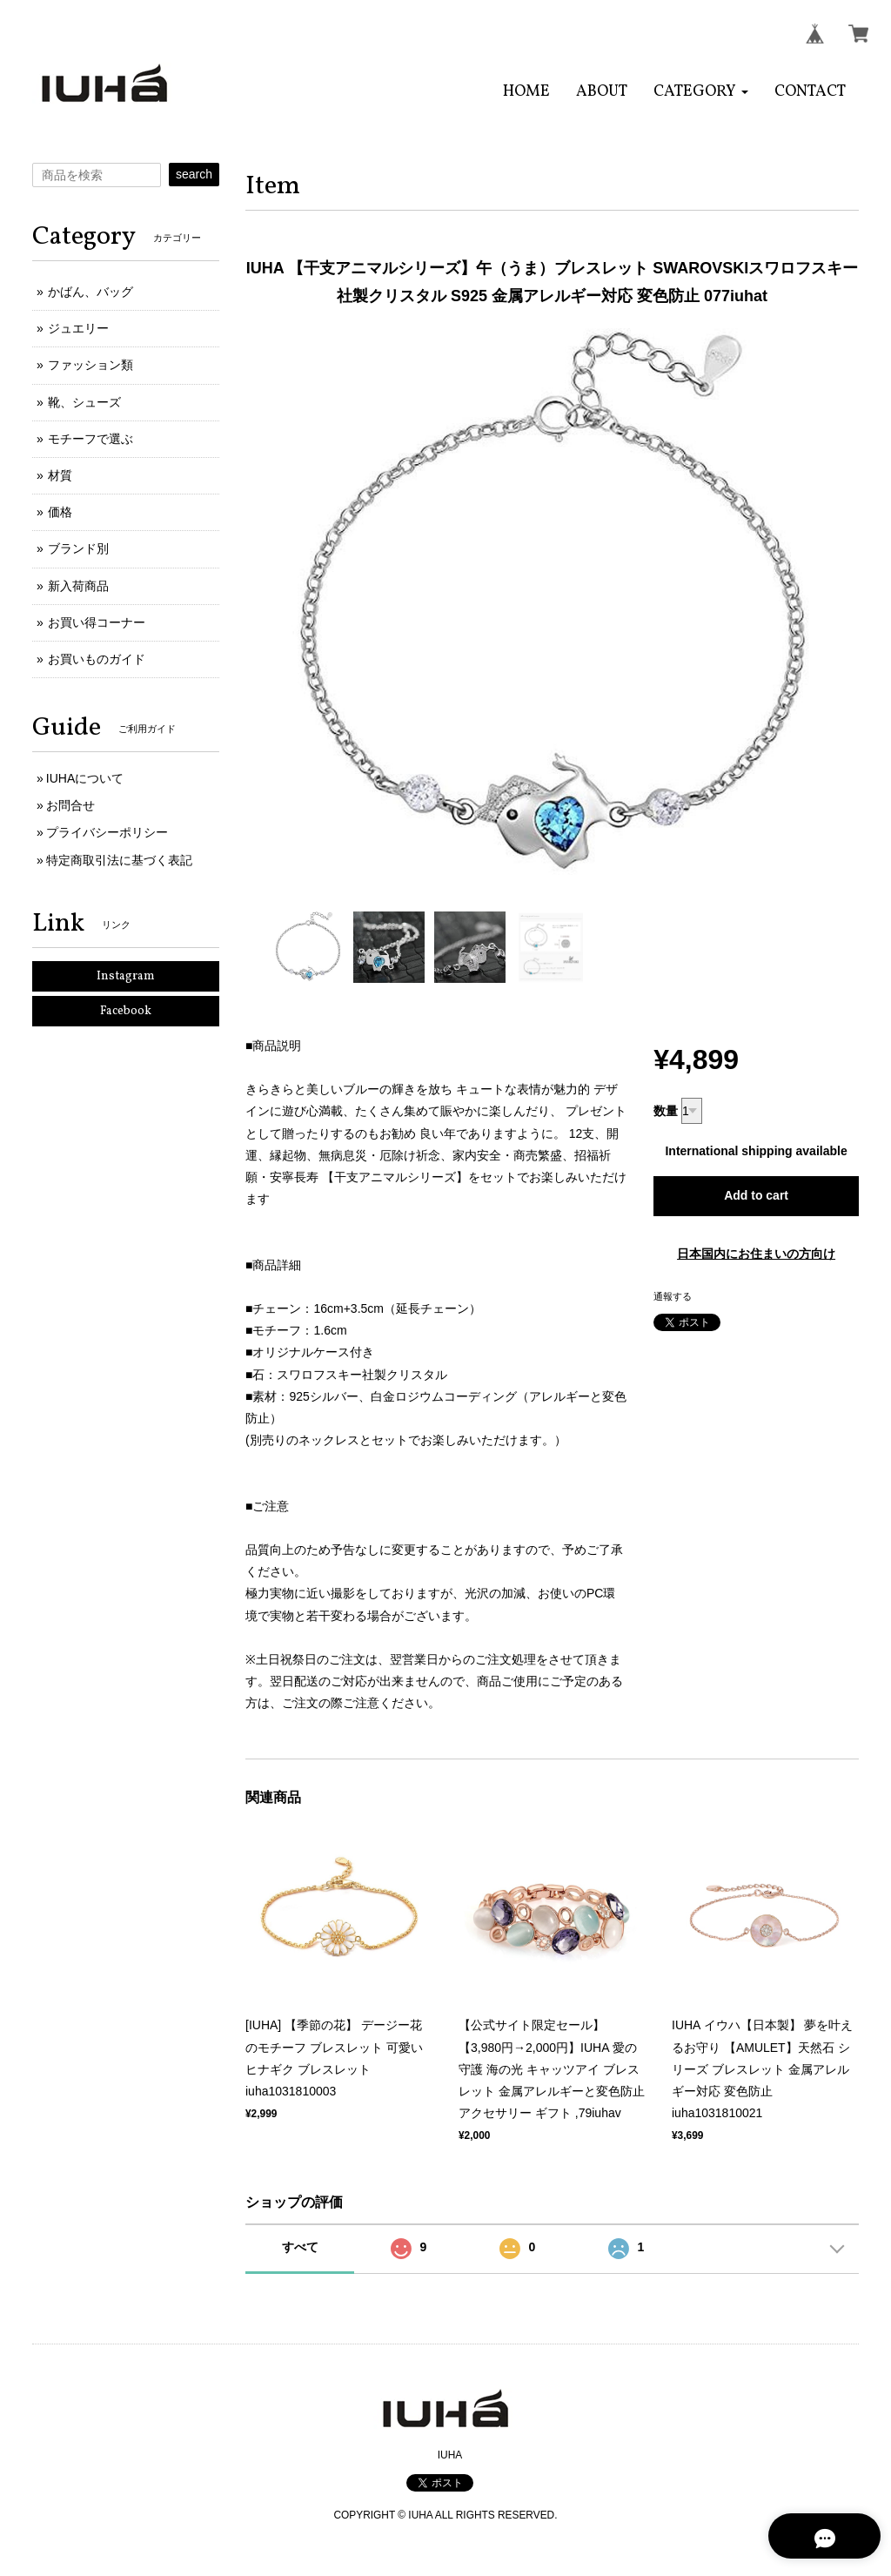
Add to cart (756, 1195)
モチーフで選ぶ (90, 439)
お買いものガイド (96, 659)
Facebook (125, 1011)
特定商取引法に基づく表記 (119, 860)
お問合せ (70, 805)
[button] (700, 92)
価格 (60, 512)
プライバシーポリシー (107, 832)
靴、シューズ (84, 402)
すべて (300, 2247)
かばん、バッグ (90, 292)
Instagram (126, 976)
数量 (665, 1111)
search (194, 174)
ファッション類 (90, 365)
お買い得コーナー (96, 622)
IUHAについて (85, 778)
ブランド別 (78, 548)
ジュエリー (78, 328)
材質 (60, 475)
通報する (672, 1296)
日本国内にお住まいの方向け (756, 1254)
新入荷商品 (78, 586)
